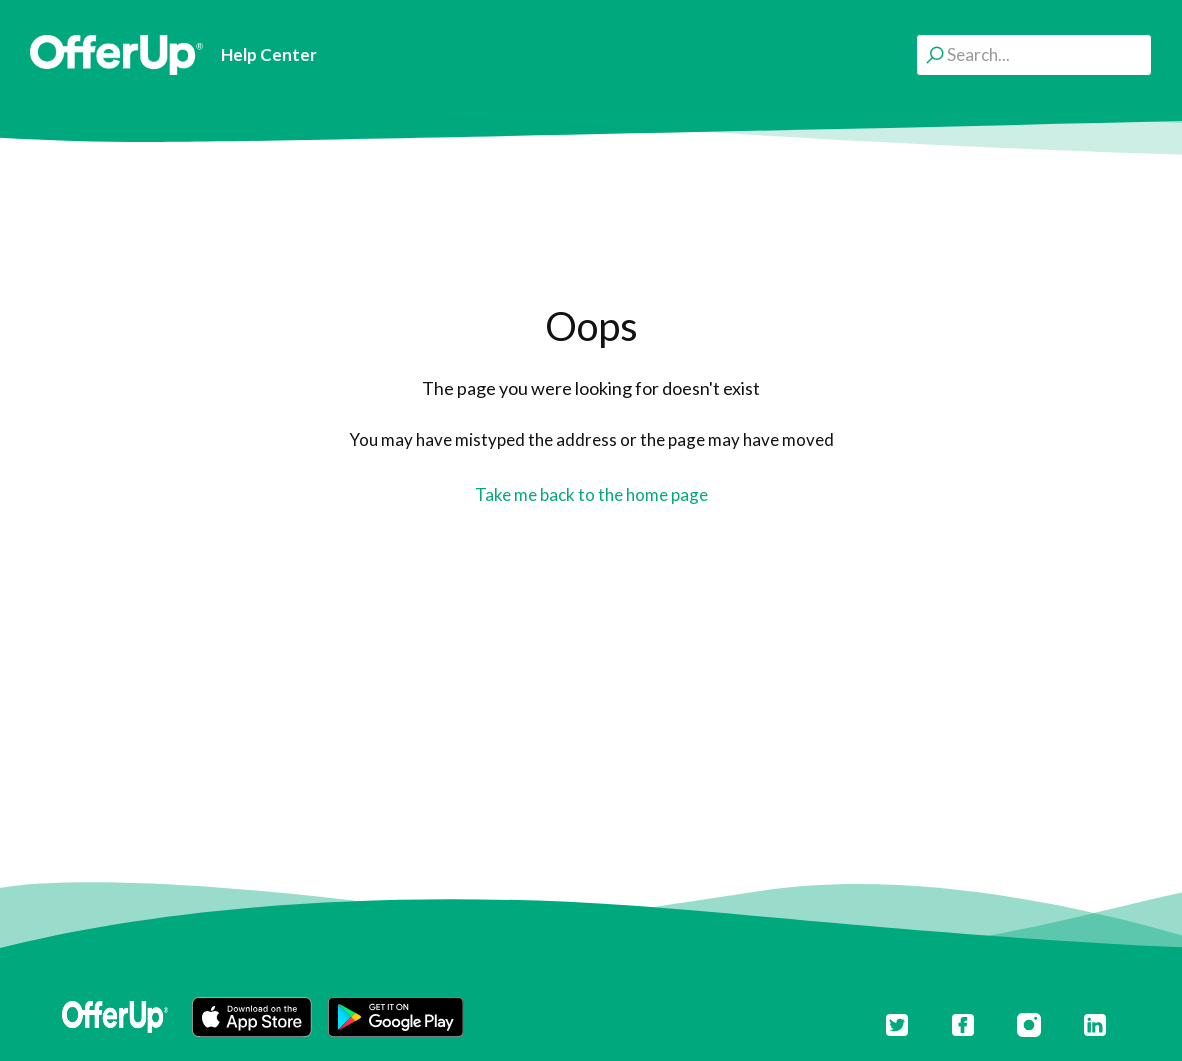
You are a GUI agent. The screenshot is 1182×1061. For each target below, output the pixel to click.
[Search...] (1034, 54)
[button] (252, 1017)
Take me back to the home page (591, 494)
